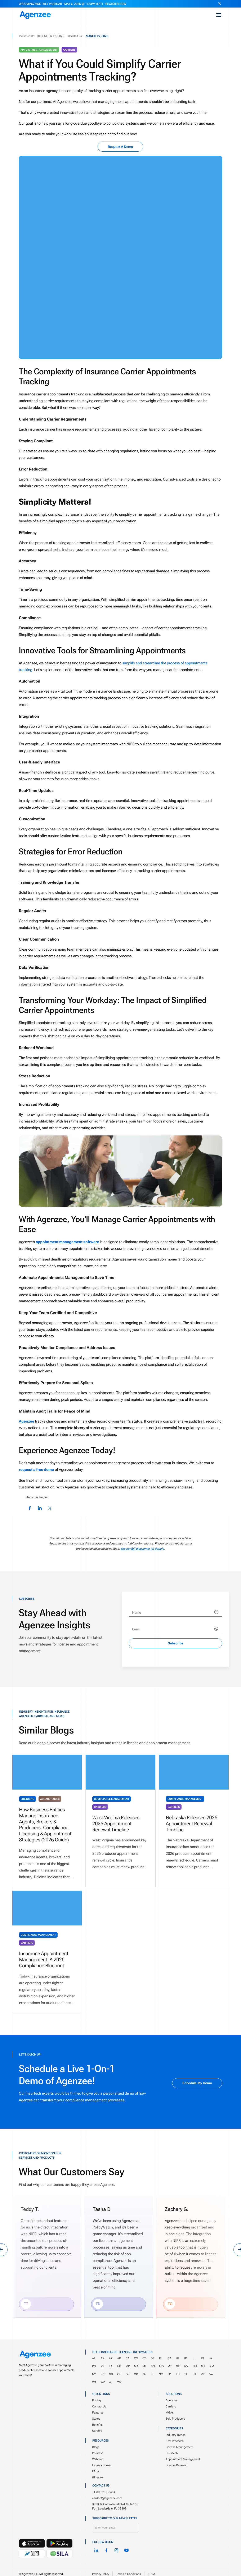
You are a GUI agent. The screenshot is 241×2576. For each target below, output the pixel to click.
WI (110, 2382)
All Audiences (50, 1798)
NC (102, 2374)
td (98, 2304)
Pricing (96, 2400)
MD (128, 2366)
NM (211, 2366)
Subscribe (175, 1643)
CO (136, 2358)
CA (127, 2358)
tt (26, 2304)
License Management (179, 2447)
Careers (97, 2430)
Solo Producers (175, 2418)
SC (161, 2374)
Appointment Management (39, 49)
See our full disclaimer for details (142, 1548)
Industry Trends (176, 2435)
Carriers (69, 49)
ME (119, 2366)
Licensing (27, 1798)
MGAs (170, 2412)
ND (111, 2374)
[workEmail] (175, 1627)
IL (194, 2358)
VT (203, 2374)
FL (160, 2358)
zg (170, 2304)
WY (119, 2382)
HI (177, 2358)
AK (102, 2358)
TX (186, 2374)
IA (210, 2358)
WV (103, 2382)
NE (178, 2366)
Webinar (97, 2459)
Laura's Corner (101, 2465)
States (96, 2418)
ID (185, 2358)
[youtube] (126, 2550)
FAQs (95, 2471)
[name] (175, 1611)
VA (211, 2374)
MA (136, 2366)
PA (144, 2374)
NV (186, 2366)
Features (97, 2412)
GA (169, 2358)
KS (94, 2366)
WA (94, 2382)
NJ (203, 2366)
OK (128, 2374)
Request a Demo (120, 147)
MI (144, 2366)
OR (136, 2374)
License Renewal (176, 2465)
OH (119, 2374)
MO (161, 2366)
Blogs (95, 2447)
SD (169, 2374)
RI (152, 2374)
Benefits (97, 2424)
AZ (110, 2358)
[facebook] (106, 2550)
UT (194, 2374)
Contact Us (99, 2406)
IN (202, 2358)
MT (170, 2366)
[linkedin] (96, 2550)
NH (195, 2366)
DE (152, 2358)
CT (144, 2358)
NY (94, 2374)
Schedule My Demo (197, 2083)
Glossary (97, 2477)
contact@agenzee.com (107, 2498)
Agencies (171, 2400)
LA (110, 2366)
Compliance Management (111, 1798)
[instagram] (116, 2550)
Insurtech (172, 2453)
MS (153, 2366)
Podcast (97, 2453)
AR (119, 2358)
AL (94, 2358)
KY (102, 2366)
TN (178, 2374)
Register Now (115, 3)
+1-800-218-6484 (103, 2492)
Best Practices (175, 2441)
